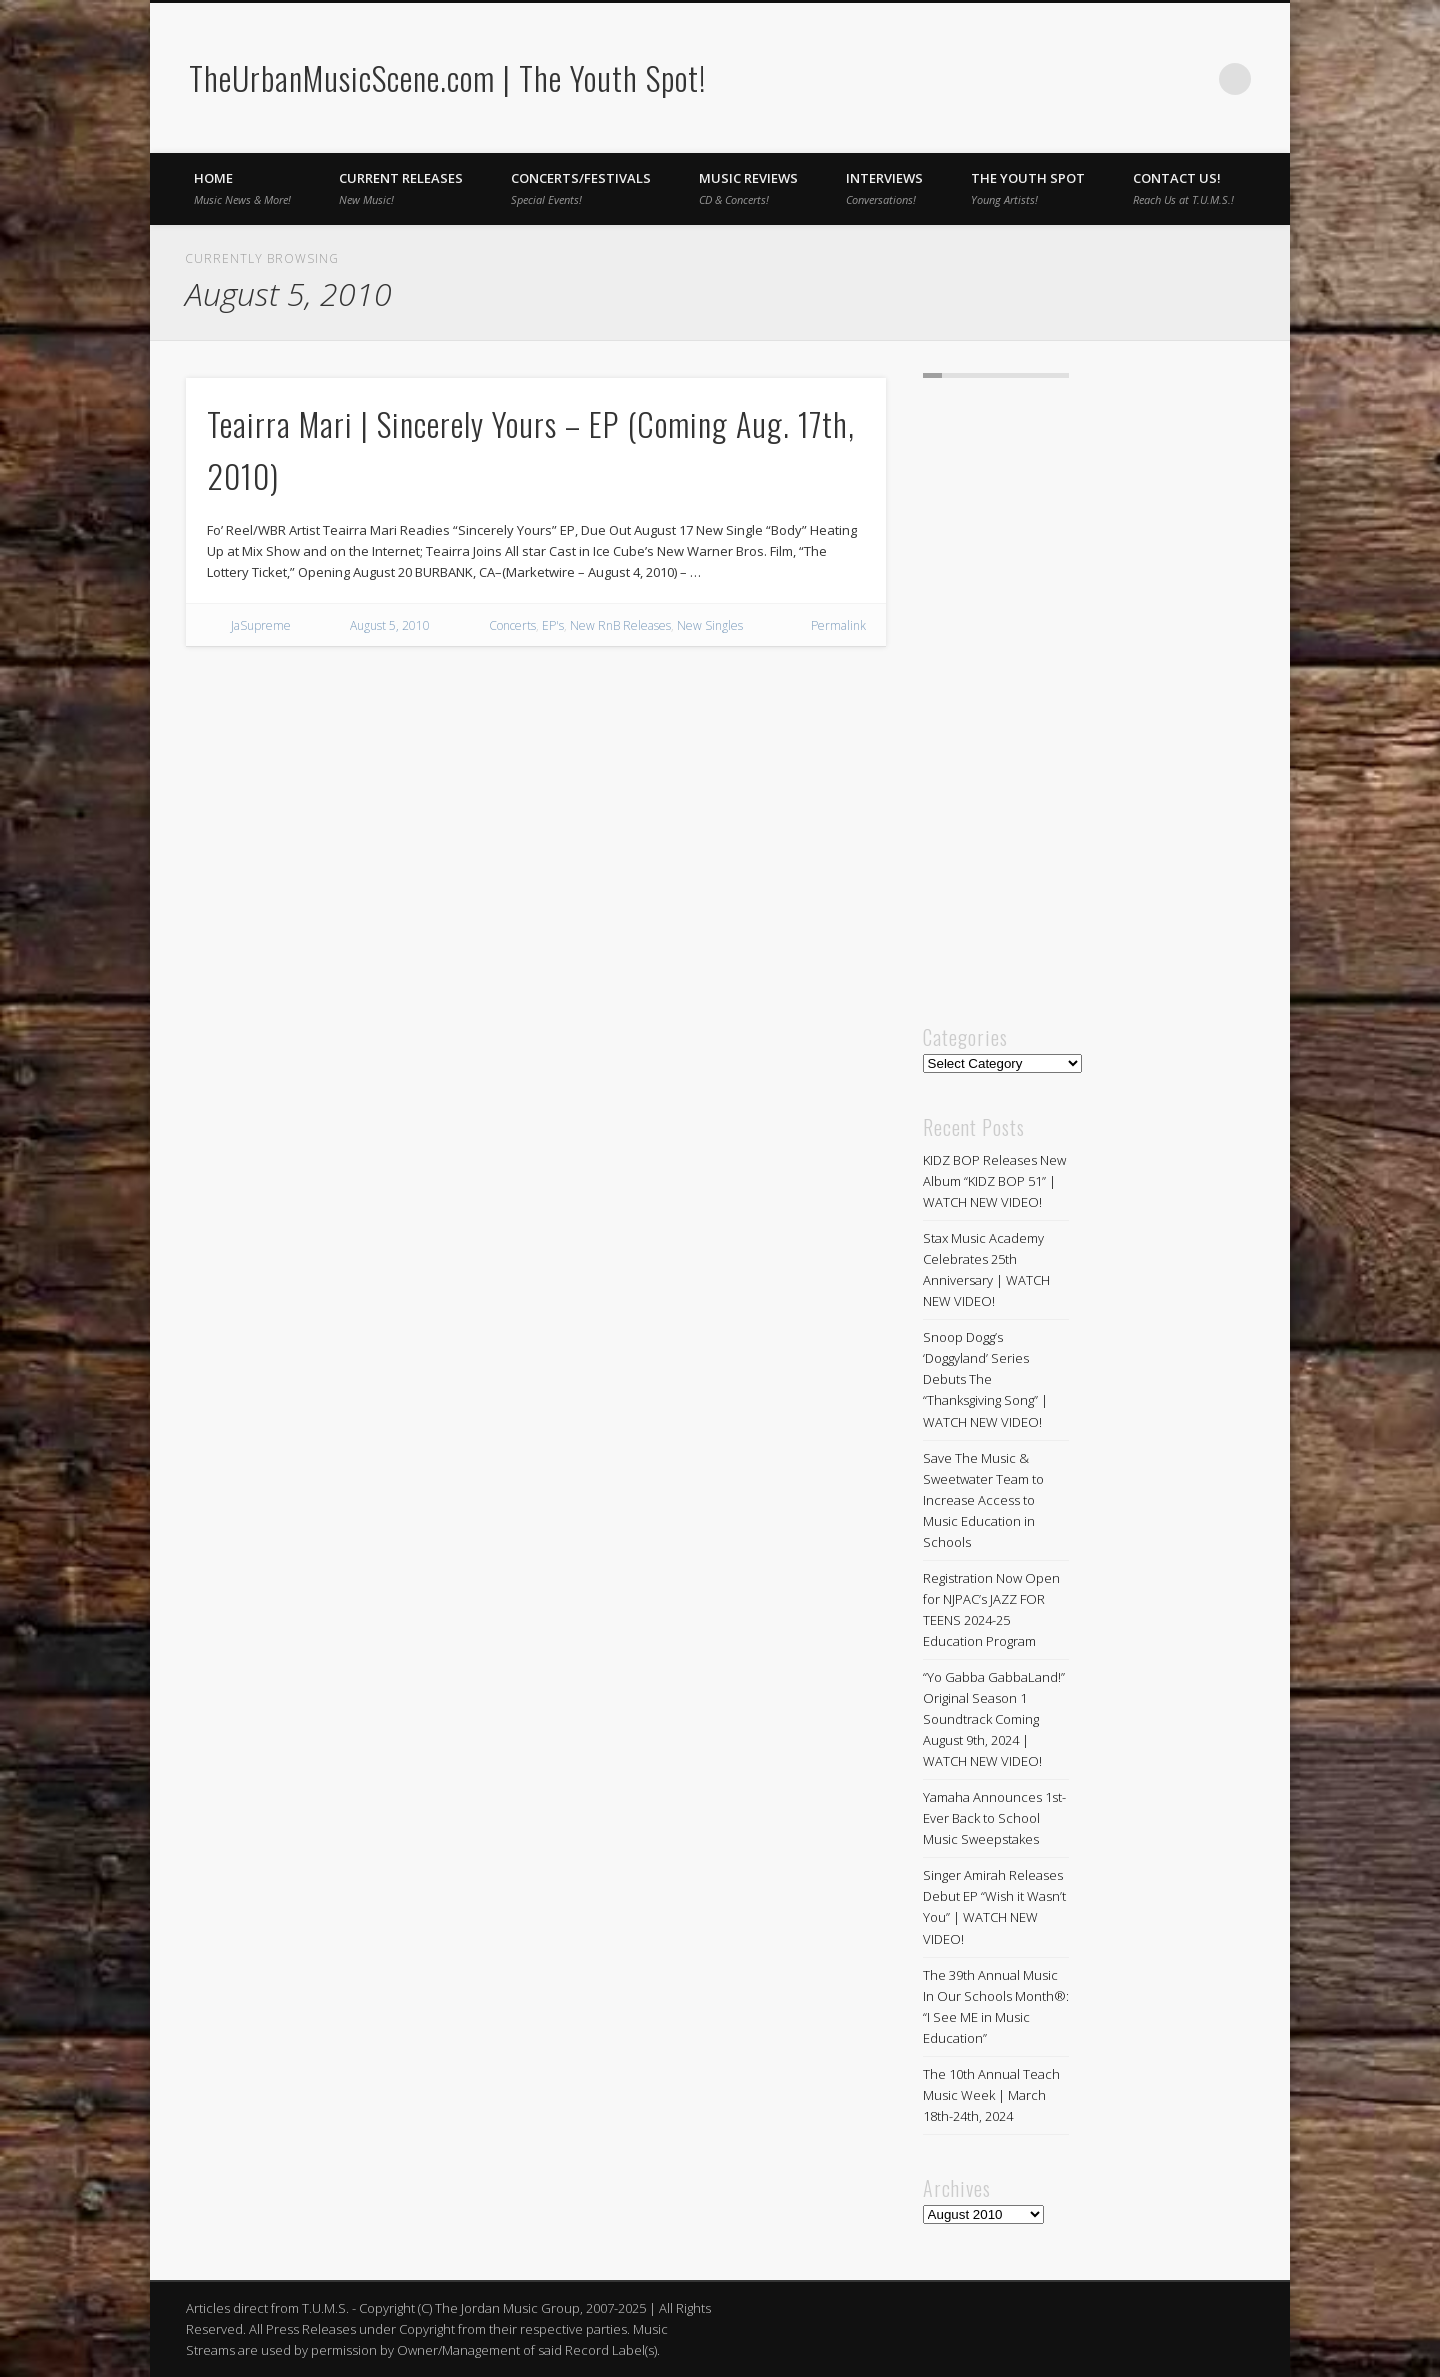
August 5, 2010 (390, 625)
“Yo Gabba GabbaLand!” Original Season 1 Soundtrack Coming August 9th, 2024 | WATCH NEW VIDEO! (994, 1719)
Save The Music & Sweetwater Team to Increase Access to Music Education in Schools (983, 1500)
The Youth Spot (1028, 188)
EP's (553, 625)
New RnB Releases (620, 625)
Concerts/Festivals (581, 188)
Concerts (512, 625)
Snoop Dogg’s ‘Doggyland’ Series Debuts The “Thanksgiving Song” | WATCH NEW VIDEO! (985, 1379)
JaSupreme (261, 625)
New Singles (710, 625)
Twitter (1194, 79)
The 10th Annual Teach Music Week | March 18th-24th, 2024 (991, 2095)
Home (242, 188)
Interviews (884, 188)
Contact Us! (1183, 188)
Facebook (1153, 79)
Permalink (838, 625)
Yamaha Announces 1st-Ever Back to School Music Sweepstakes (994, 1818)
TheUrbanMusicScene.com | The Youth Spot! (447, 77)
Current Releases (401, 188)
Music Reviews (748, 188)
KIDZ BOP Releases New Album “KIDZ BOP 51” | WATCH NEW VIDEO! (994, 1181)
